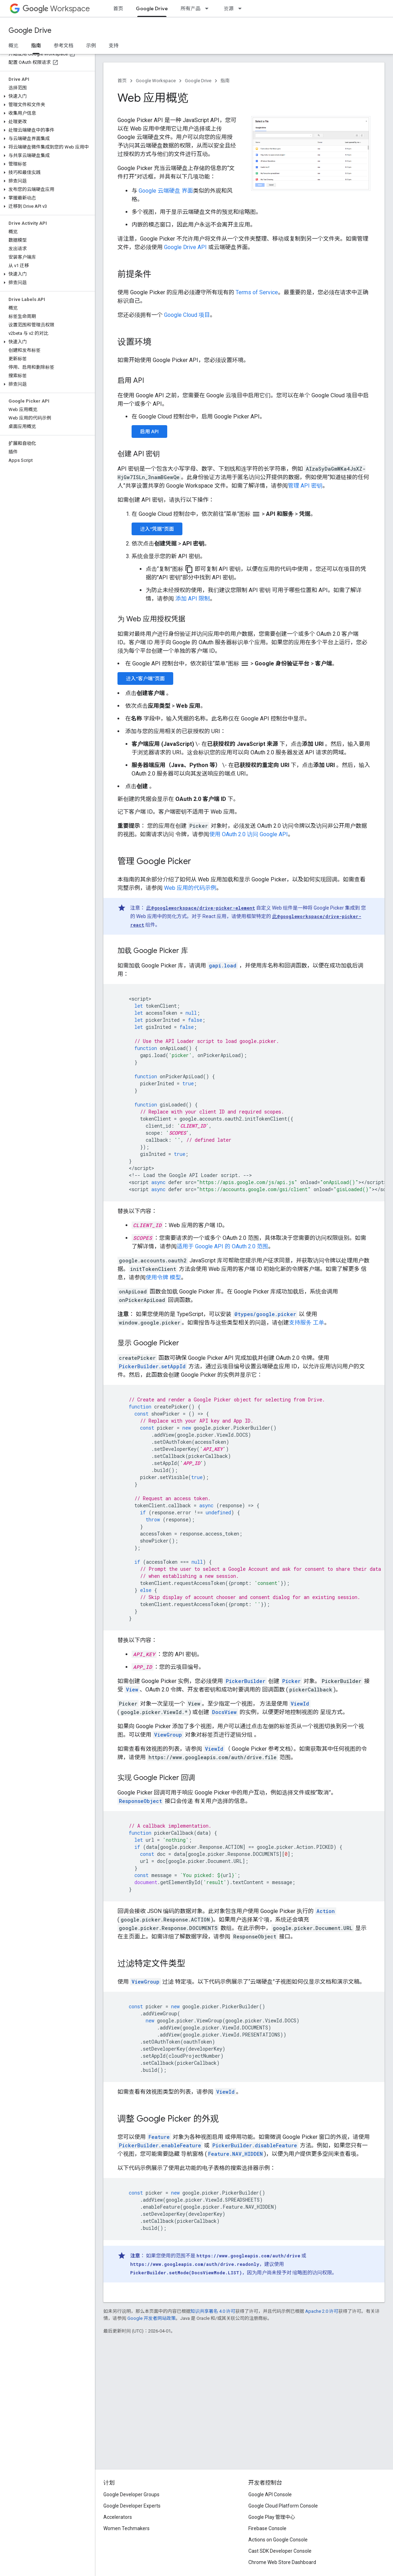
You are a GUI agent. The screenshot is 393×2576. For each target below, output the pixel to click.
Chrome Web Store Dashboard (282, 2562)
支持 (114, 45)
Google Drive (30, 30)
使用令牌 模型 (163, 1277)
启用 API (149, 431)
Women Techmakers (126, 2528)
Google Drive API (185, 247)
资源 (229, 8)
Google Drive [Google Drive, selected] (152, 8)
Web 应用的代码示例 (190, 888)
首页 (118, 8)
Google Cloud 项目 (187, 315)
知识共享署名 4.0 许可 (213, 2311)
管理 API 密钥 (305, 485)
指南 (225, 80)
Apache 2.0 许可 (321, 2311)
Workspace (56, 8)
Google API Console (270, 2494)
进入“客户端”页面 (145, 678)
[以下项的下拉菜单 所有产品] (208, 8)
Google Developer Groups (131, 2494)
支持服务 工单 (306, 1322)
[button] (46, 96)
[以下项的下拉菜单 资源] (242, 8)
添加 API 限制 (192, 598)
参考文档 (63, 45)
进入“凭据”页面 (157, 529)
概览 (13, 45)
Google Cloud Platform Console (283, 2506)
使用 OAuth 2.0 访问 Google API (248, 834)
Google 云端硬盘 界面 (166, 190)
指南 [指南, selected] (36, 45)
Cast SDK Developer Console (280, 2551)
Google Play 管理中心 (271, 2517)
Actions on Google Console (278, 2539)
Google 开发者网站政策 (151, 2318)
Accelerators (117, 2517)
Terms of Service (257, 292)
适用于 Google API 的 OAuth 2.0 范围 (222, 1246)
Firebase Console (267, 2528)
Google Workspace (156, 80)
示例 (91, 45)
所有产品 (190, 8)
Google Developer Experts (132, 2506)
